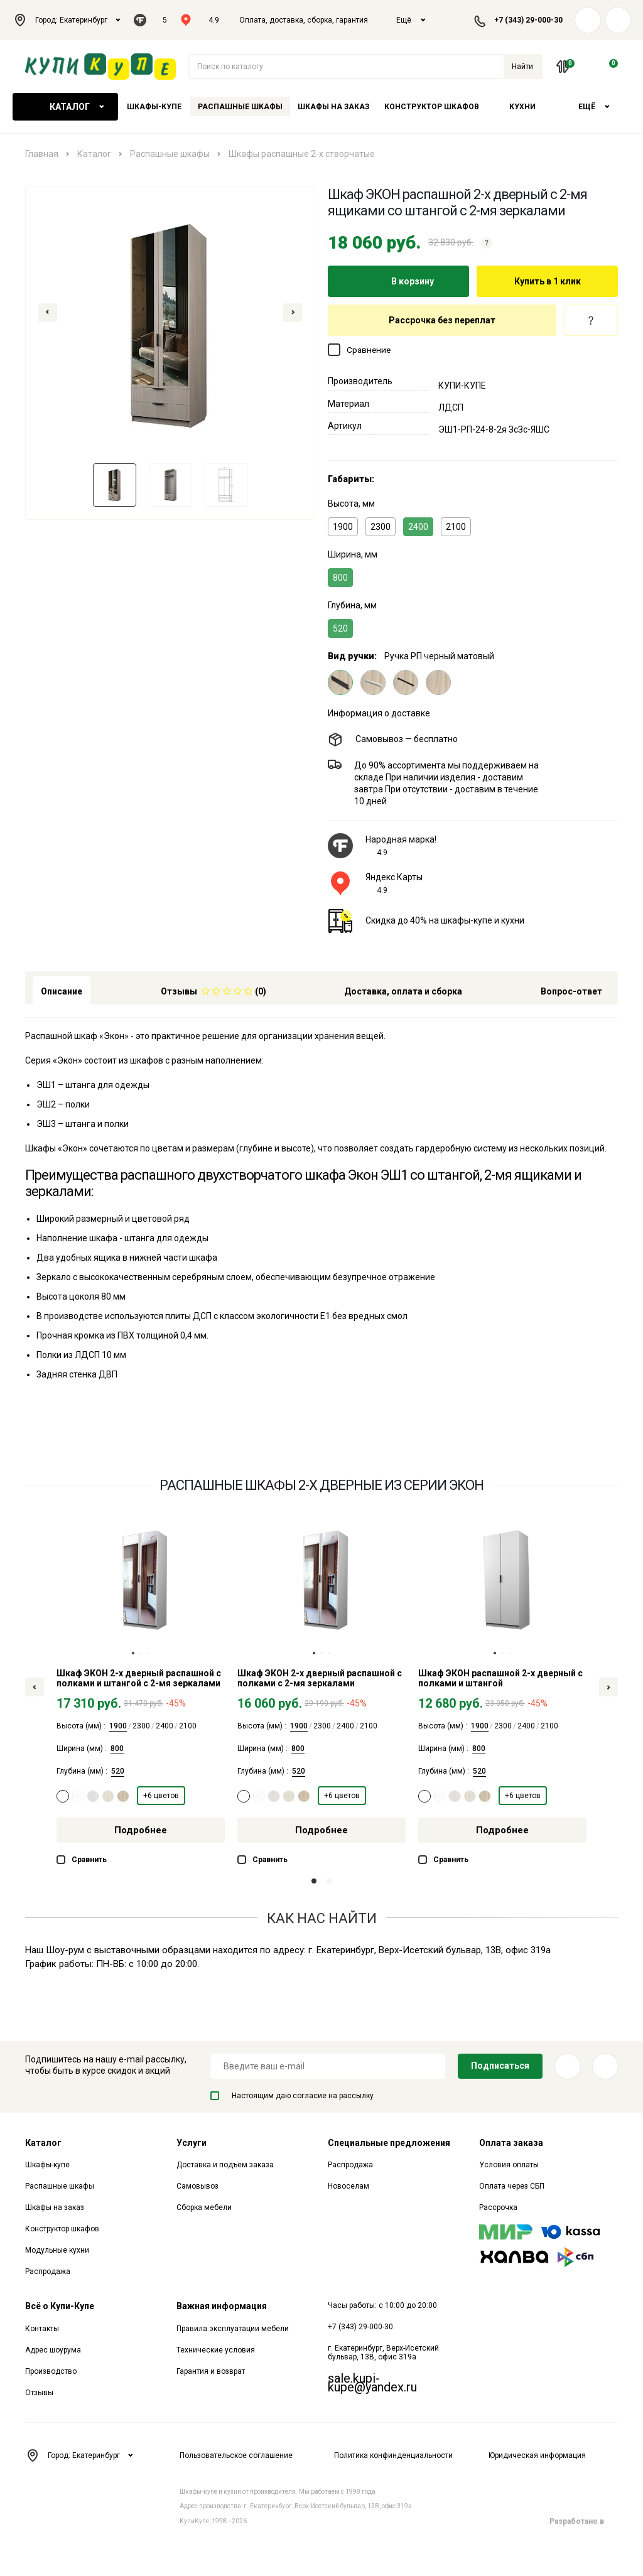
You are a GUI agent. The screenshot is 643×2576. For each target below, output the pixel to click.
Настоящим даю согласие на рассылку (292, 2095)
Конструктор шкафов (431, 106)
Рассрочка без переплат (442, 320)
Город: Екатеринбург (67, 20)
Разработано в (583, 2521)
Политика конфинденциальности (393, 2455)
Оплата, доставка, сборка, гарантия (303, 20)
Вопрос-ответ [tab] (571, 991)
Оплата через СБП (511, 2186)
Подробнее (140, 1830)
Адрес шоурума (53, 2350)
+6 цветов (161, 1795)
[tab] (213, 990)
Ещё (411, 20)
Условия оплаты (509, 2164)
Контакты (42, 2328)
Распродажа (47, 2271)
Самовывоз (197, 2186)
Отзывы (39, 2392)
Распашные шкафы (240, 106)
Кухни (522, 106)
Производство (51, 2371)
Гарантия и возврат (210, 2371)
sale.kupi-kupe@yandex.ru (372, 2382)
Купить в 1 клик (547, 281)
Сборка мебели (204, 2207)
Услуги (191, 2143)
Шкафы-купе (154, 106)
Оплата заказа (511, 2143)
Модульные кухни (57, 2250)
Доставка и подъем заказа (225, 2164)
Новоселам (348, 2186)
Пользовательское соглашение (236, 2455)
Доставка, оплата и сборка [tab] (403, 991)
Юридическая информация (537, 2455)
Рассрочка (498, 2207)
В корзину (399, 281)
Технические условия (215, 2350)
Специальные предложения (389, 2143)
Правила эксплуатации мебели (232, 2328)
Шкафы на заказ (333, 106)
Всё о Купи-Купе (59, 2306)
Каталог (65, 106)
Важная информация (221, 2306)
